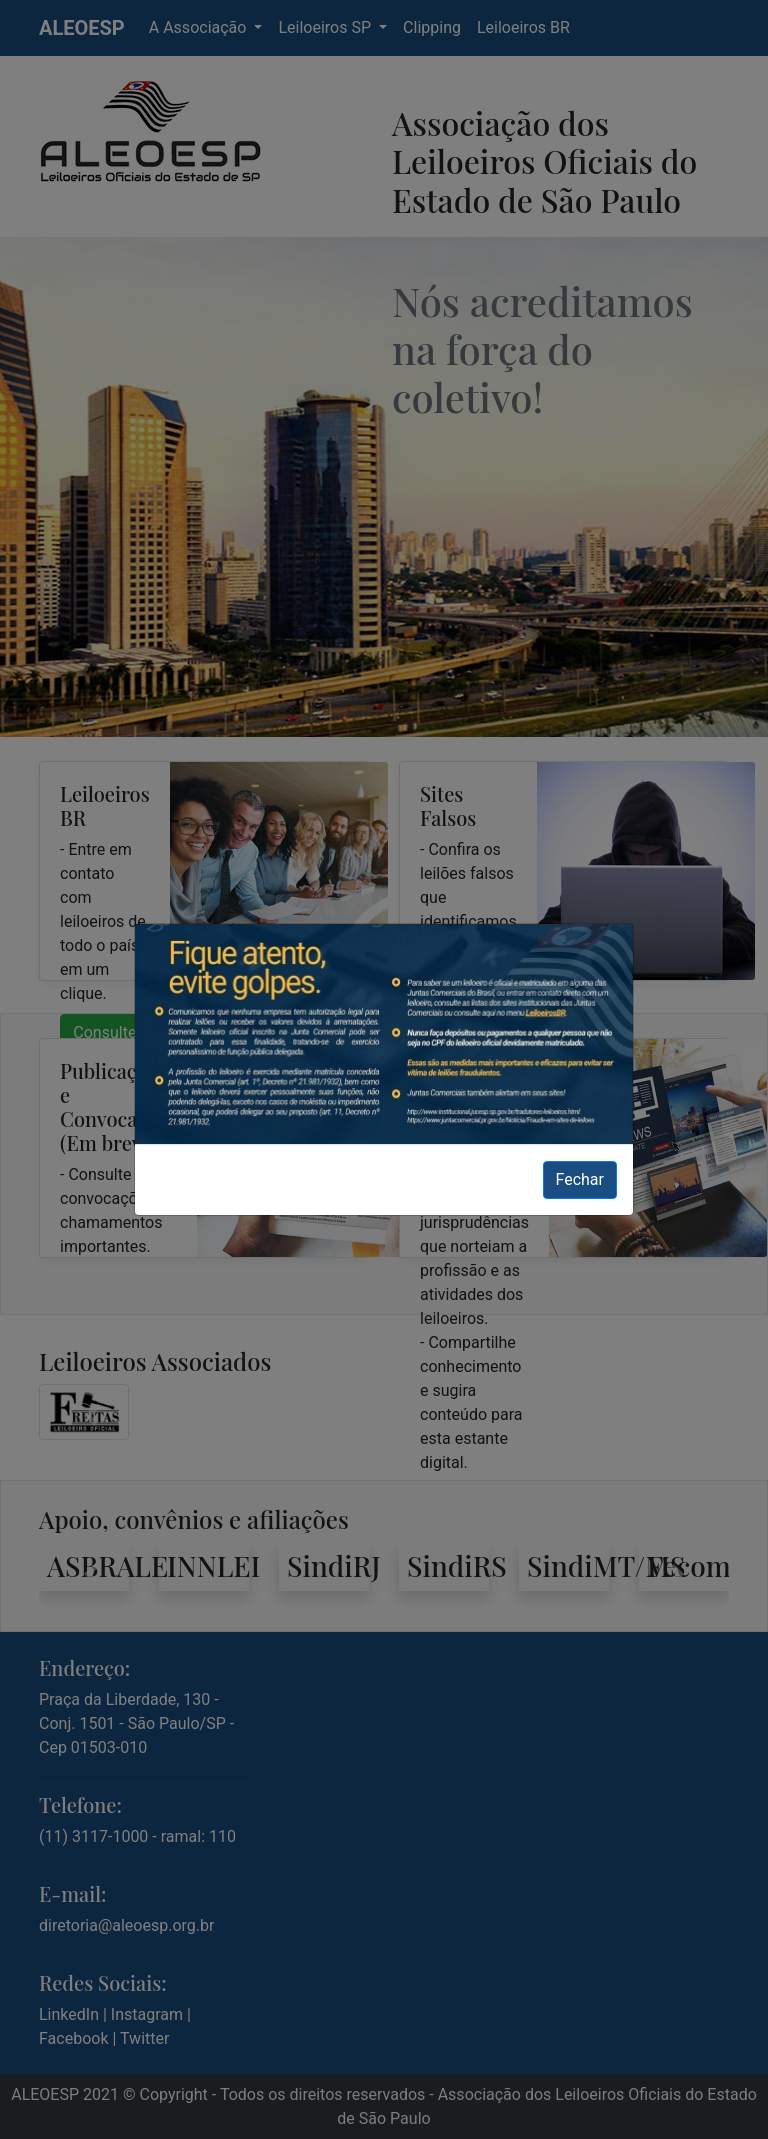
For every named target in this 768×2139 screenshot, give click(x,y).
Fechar (580, 1179)
